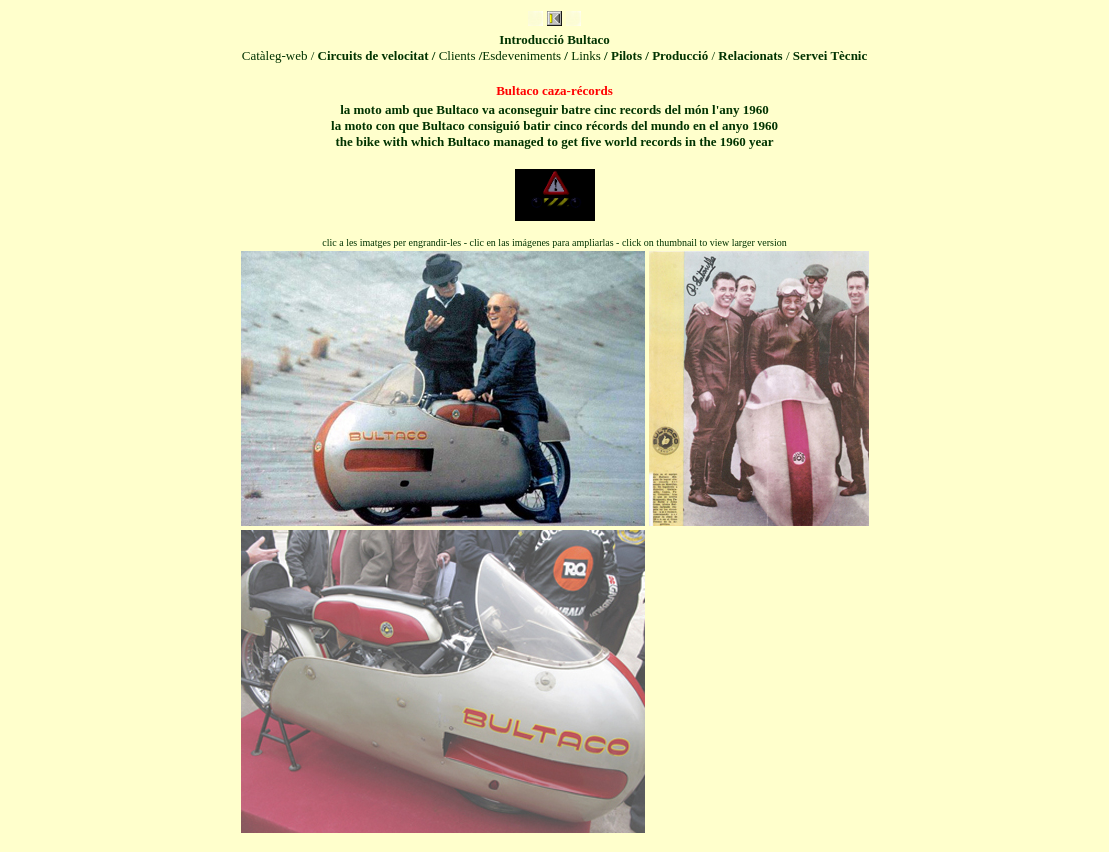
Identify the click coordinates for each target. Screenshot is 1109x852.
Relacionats (750, 55)
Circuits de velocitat (373, 55)
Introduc (554, 39)
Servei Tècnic (830, 55)
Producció (680, 55)
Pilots (626, 55)
